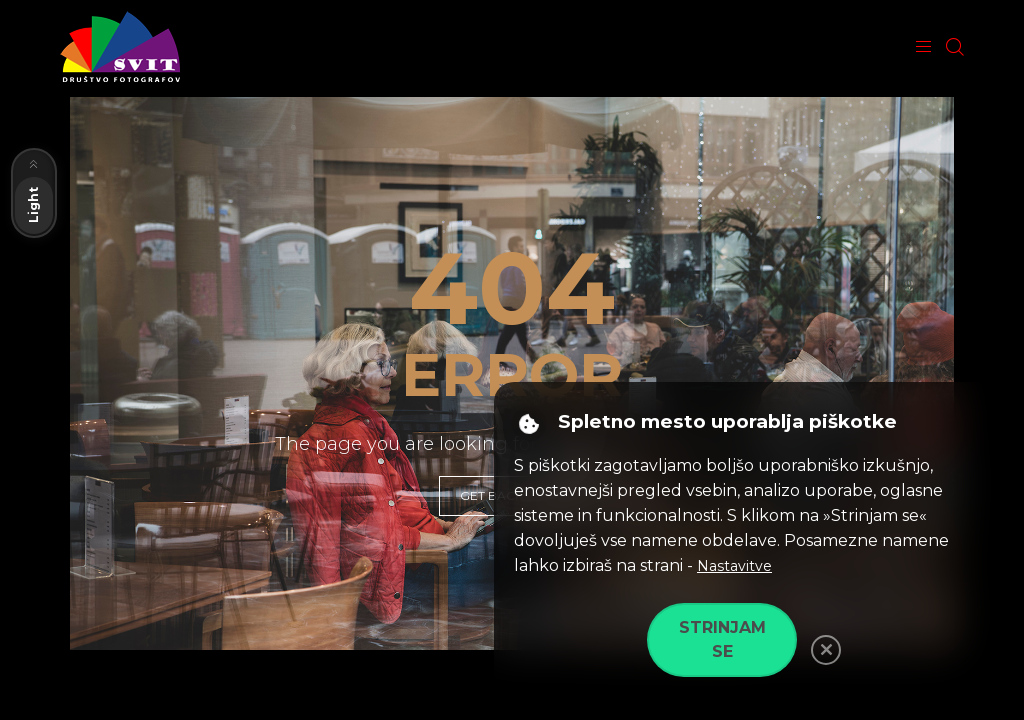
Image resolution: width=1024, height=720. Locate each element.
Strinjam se (722, 639)
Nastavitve (734, 566)
